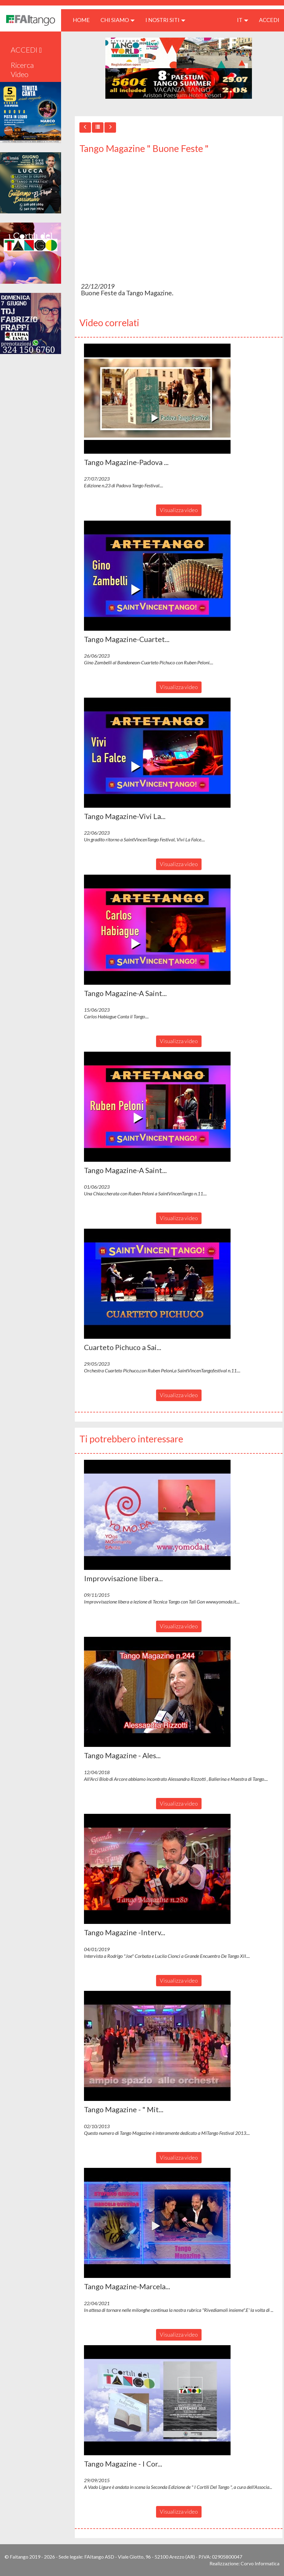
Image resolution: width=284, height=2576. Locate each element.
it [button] (242, 20)
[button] (157, 399)
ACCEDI (269, 20)
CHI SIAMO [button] (117, 20)
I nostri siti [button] (165, 20)
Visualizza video (179, 510)
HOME (83, 19)
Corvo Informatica (260, 2563)
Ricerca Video (22, 70)
